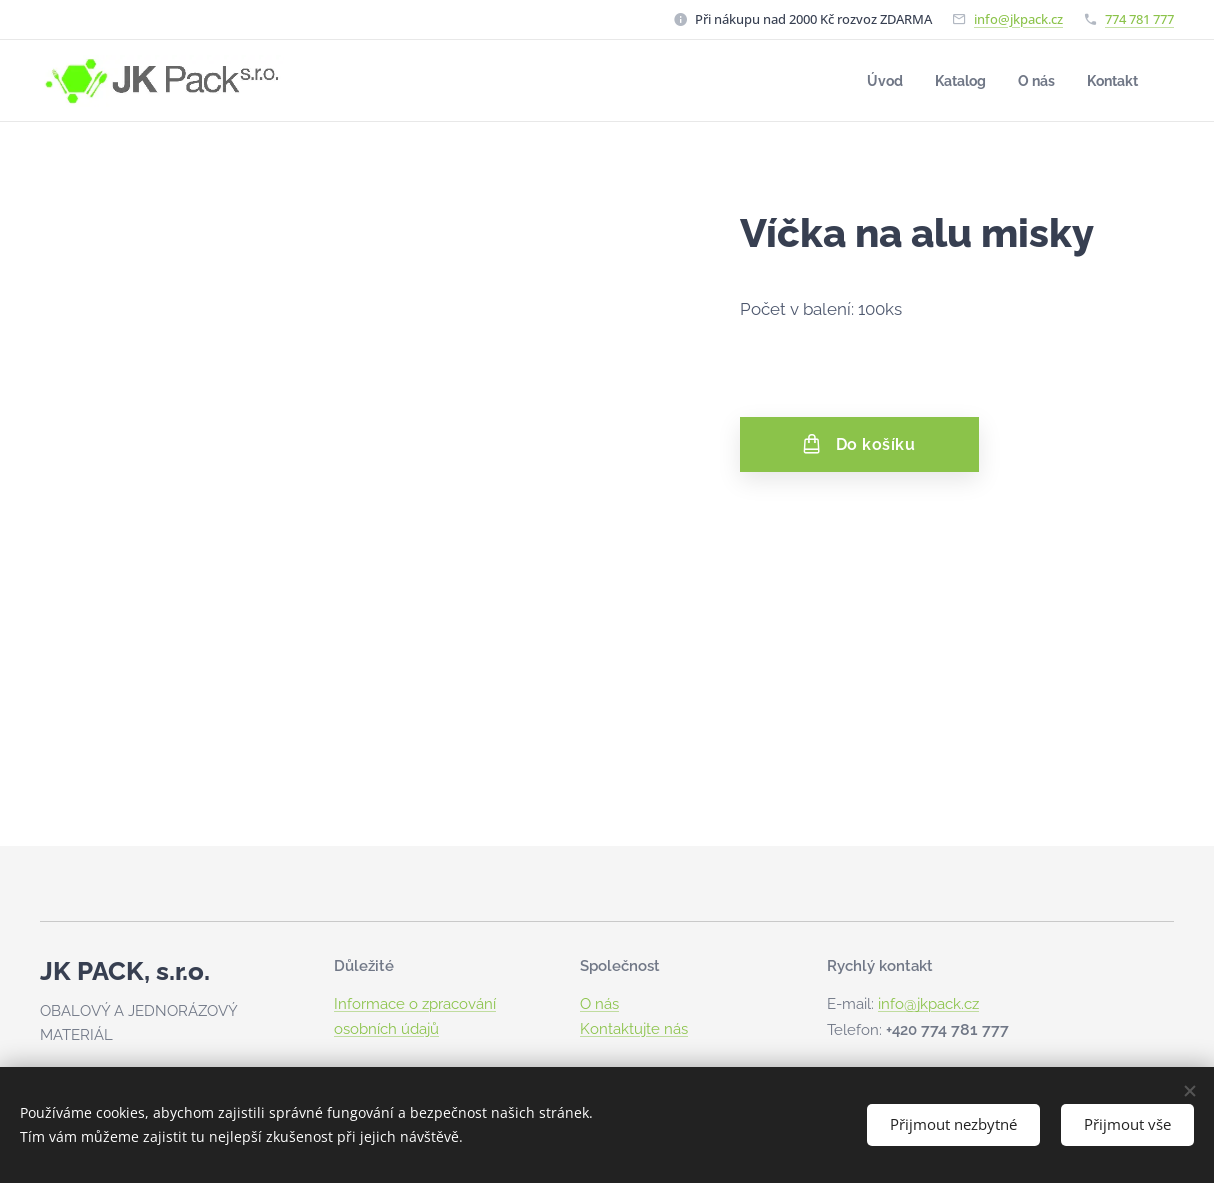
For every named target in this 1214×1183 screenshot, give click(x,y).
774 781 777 (1139, 19)
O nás (599, 1005)
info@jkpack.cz (1018, 19)
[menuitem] (876, 81)
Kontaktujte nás (634, 1029)
